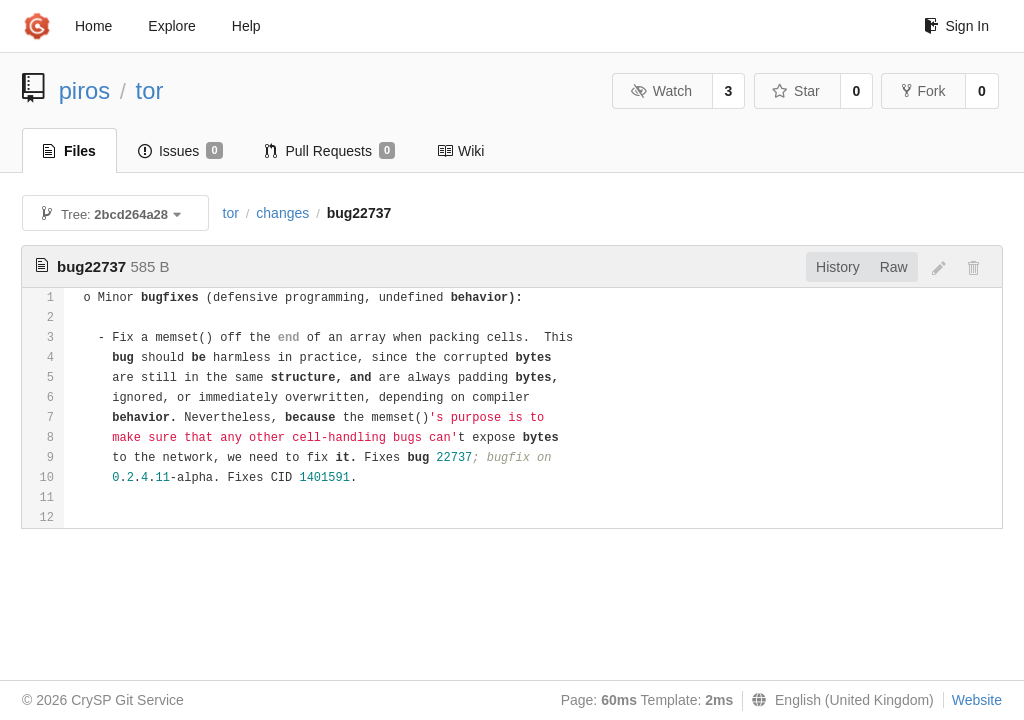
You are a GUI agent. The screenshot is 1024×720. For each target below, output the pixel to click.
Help (246, 26)
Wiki (460, 151)
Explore (171, 26)
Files (69, 151)
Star (796, 91)
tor (150, 90)
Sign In (956, 26)
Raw (894, 267)
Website (977, 700)
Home (93, 26)
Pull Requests (330, 151)
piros (85, 90)
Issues (180, 151)
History (838, 267)
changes (282, 213)
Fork (923, 91)
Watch (661, 91)
